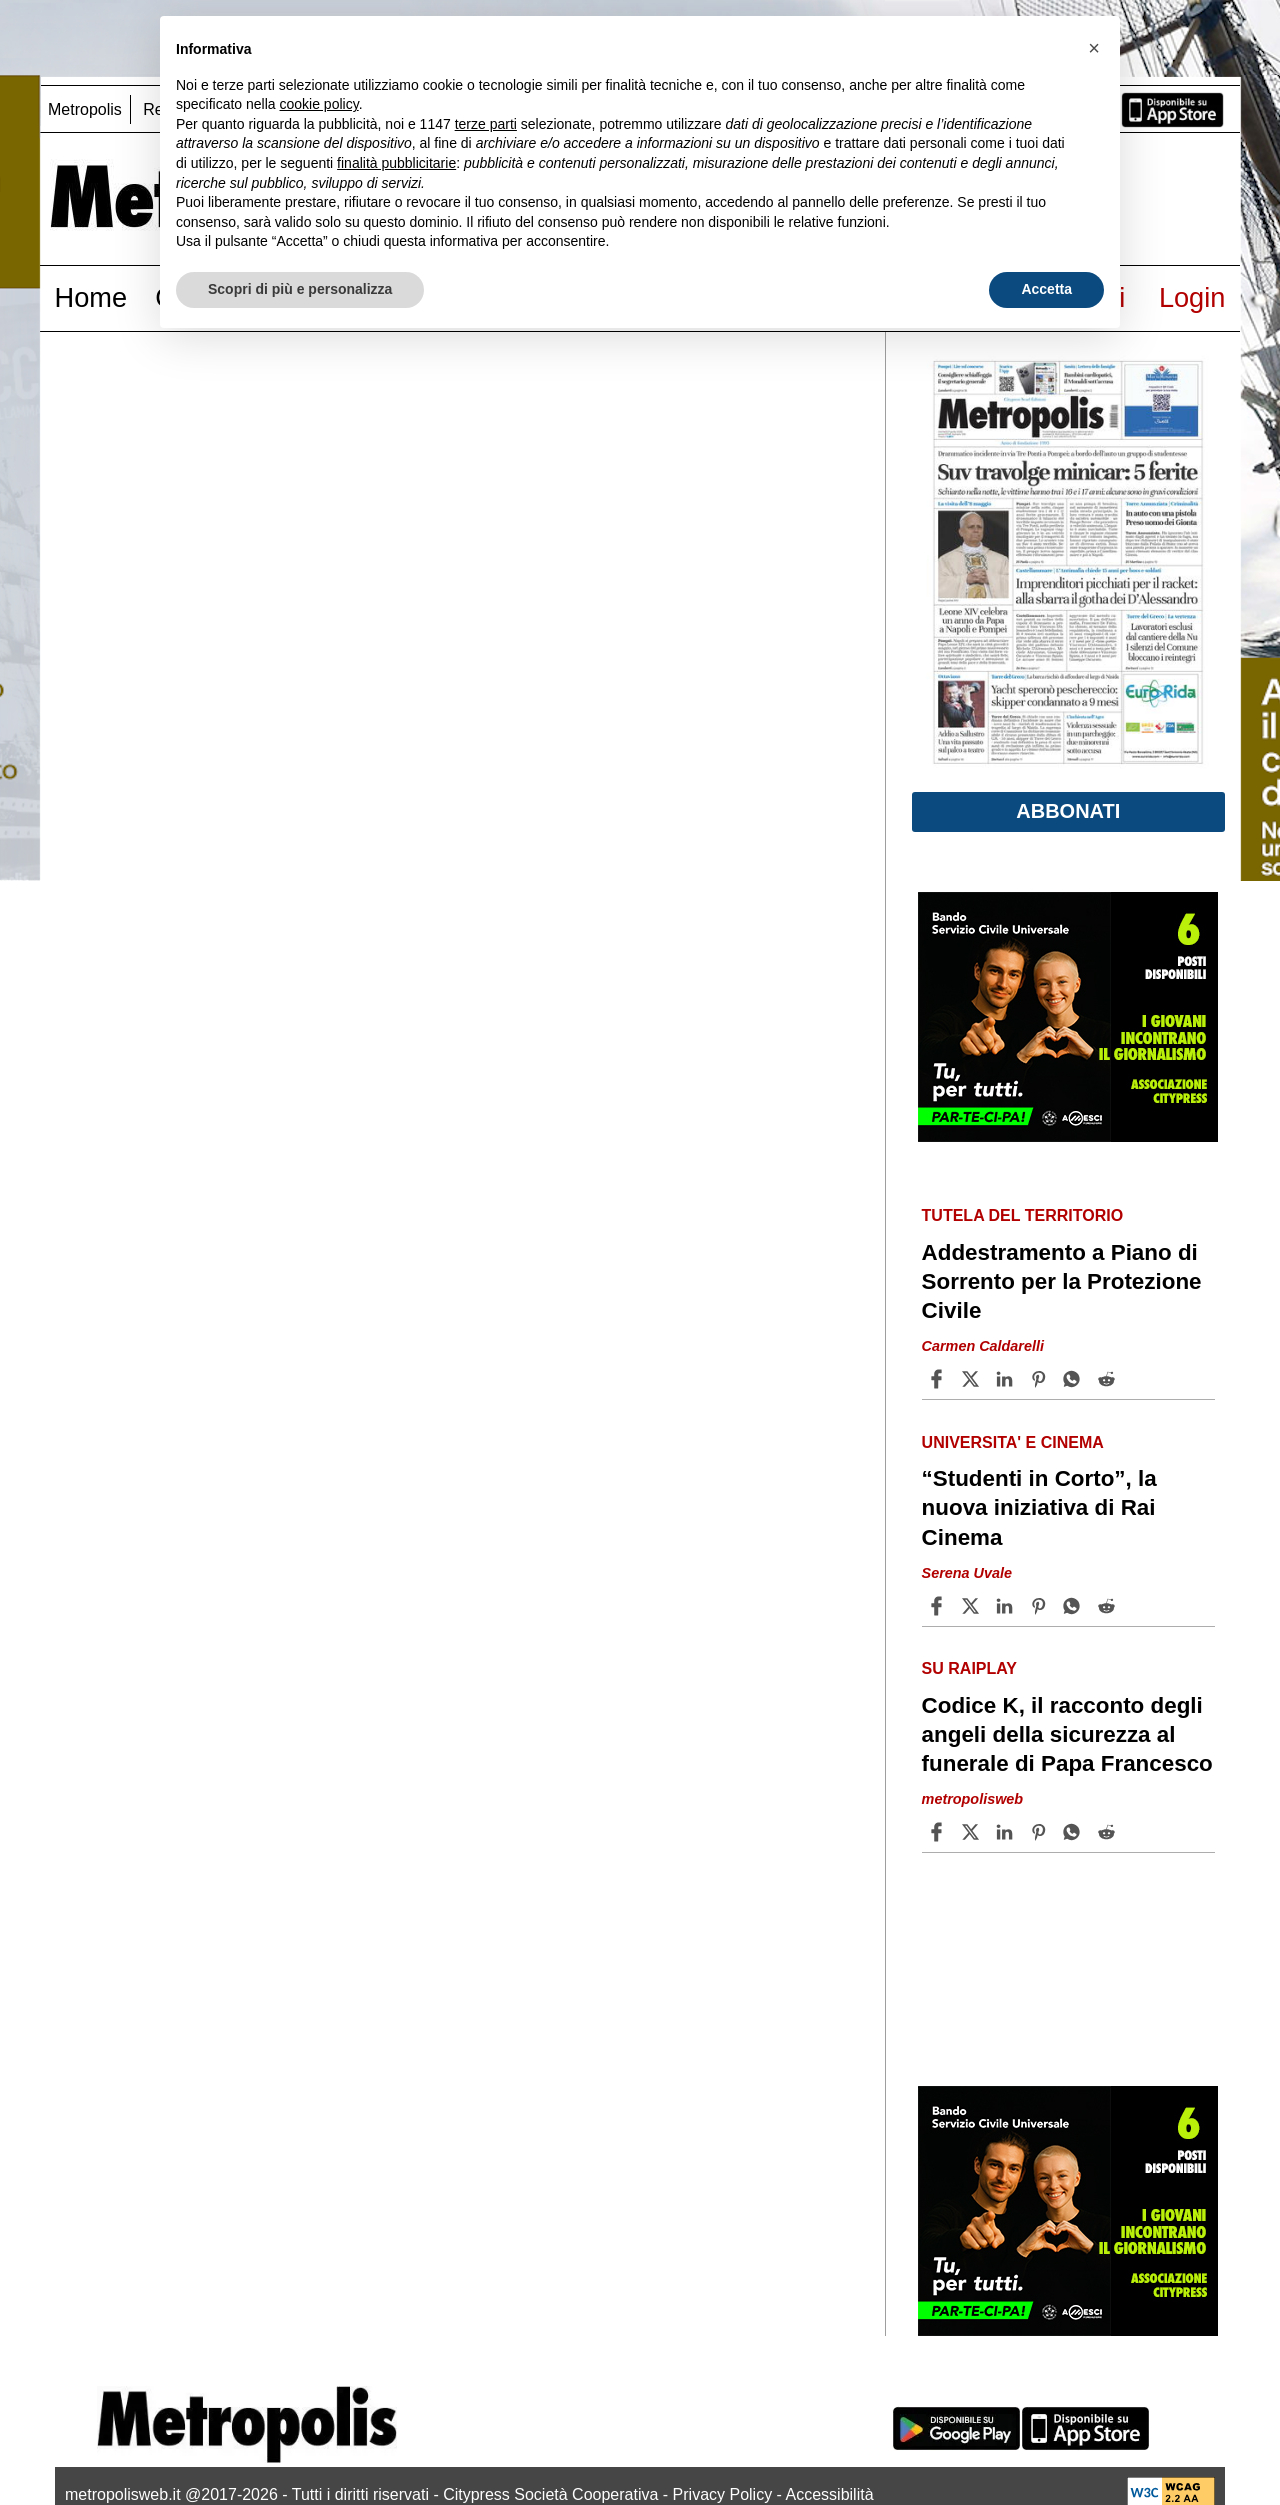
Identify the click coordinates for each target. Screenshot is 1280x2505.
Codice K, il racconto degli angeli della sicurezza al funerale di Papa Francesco (1067, 1734)
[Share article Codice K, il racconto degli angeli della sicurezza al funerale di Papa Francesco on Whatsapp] (1075, 1832)
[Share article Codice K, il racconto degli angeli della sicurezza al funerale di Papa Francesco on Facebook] (939, 1832)
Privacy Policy (723, 2494)
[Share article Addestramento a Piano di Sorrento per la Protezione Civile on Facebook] (939, 1379)
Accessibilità (830, 2494)
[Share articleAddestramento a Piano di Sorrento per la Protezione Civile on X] (973, 1379)
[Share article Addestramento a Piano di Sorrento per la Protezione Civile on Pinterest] (1041, 1379)
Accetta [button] (1046, 289)
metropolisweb (973, 1799)
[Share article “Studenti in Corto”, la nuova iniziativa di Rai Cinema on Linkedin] (1007, 1606)
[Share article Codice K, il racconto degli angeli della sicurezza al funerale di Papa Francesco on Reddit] (1109, 1832)
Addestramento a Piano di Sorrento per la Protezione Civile (1062, 1281)
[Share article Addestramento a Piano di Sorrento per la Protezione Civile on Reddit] (1109, 1379)
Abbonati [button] (1068, 811)
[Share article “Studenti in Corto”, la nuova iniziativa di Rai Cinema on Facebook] (939, 1606)
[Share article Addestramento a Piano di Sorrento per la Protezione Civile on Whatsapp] (1075, 1379)
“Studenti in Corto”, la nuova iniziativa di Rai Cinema (1039, 1507)
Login (1192, 297)
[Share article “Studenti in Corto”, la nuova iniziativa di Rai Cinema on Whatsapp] (1075, 1606)
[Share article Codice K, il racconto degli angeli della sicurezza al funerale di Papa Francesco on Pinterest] (1041, 1832)
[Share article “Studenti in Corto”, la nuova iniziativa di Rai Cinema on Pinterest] (1041, 1606)
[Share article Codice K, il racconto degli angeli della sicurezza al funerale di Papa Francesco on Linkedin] (1007, 1832)
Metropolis (85, 109)
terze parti (486, 124)
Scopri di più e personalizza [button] (300, 289)
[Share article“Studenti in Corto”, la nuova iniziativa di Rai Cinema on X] (973, 1606)
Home (91, 297)
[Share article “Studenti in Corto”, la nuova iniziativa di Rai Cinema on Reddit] (1109, 1606)
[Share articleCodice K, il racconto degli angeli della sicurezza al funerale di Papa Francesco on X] (973, 1832)
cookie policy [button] (319, 104)
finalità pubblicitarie (396, 163)
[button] (1094, 48)
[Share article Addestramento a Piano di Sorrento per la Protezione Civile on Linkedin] (1007, 1379)
